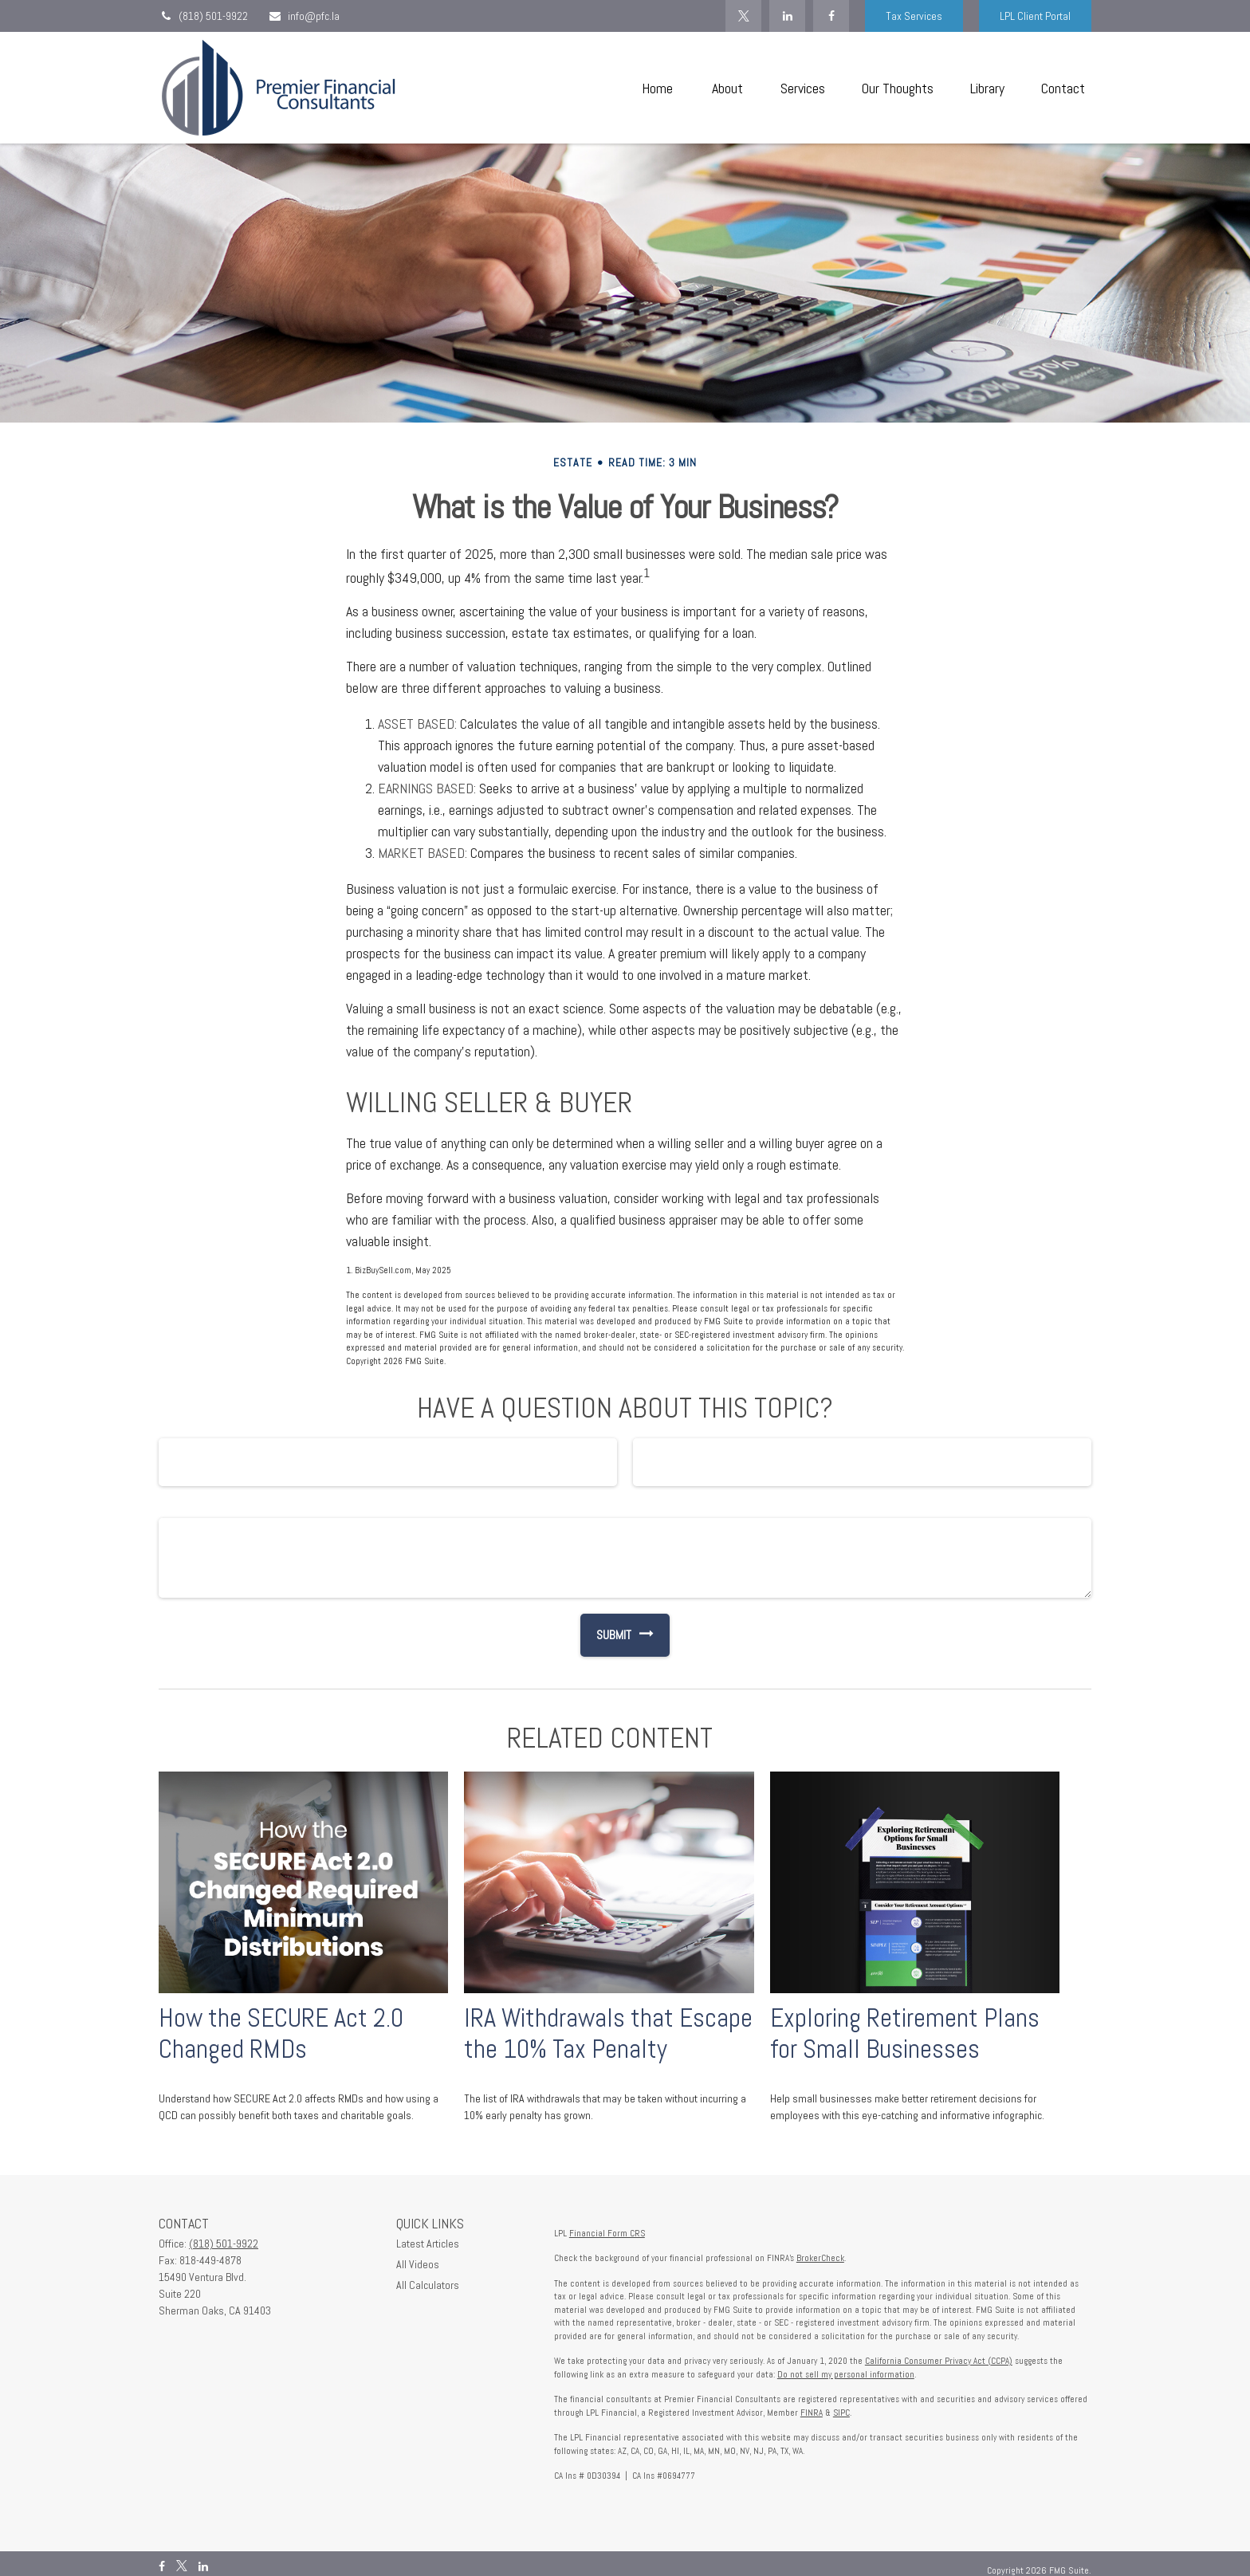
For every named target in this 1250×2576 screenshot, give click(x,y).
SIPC (841, 2412)
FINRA (811, 2412)
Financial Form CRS (607, 2233)
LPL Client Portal (1035, 16)
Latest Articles (427, 2243)
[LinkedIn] (787, 16)
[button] (657, 88)
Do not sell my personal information (845, 2374)
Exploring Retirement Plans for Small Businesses (905, 2033)
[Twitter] (743, 16)
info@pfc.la (304, 16)
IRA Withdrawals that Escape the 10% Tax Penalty (608, 2033)
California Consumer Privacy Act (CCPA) (938, 2360)
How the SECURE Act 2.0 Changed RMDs (281, 2033)
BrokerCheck (820, 2257)
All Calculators (427, 2285)
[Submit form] (605, 1635)
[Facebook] (831, 16)
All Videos (417, 2264)
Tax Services (914, 16)
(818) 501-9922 (203, 16)
